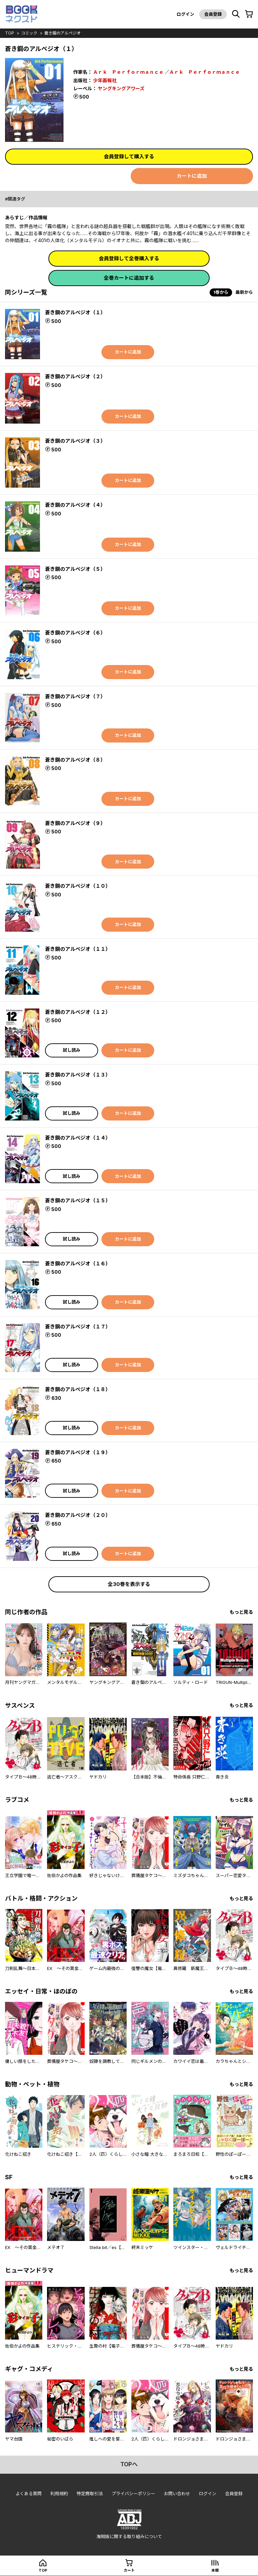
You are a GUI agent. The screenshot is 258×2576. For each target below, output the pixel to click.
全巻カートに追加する (129, 278)
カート (129, 2570)
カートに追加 (192, 176)
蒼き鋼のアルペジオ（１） (75, 312)
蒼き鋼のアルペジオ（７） (75, 696)
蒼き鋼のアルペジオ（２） (75, 376)
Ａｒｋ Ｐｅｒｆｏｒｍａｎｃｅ (128, 72)
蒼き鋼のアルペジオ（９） (75, 823)
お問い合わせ (177, 2493)
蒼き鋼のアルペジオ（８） (75, 760)
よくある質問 (28, 2493)
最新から (244, 292)
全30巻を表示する (129, 1584)
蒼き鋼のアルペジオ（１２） (78, 1012)
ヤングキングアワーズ (121, 88)
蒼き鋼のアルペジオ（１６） (78, 1263)
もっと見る (241, 1612)
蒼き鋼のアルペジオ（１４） (78, 1138)
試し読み (71, 1050)
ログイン (185, 14)
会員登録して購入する (129, 156)
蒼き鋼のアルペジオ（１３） (78, 1075)
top (9, 33)
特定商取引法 (90, 2493)
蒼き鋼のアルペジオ (62, 33)
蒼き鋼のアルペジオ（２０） (78, 1515)
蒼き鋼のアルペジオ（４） (75, 505)
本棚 (215, 2570)
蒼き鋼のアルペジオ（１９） (78, 1452)
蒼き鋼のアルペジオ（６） (75, 632)
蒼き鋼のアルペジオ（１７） (78, 1326)
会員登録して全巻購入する (129, 258)
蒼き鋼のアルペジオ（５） (75, 569)
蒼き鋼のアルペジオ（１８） (78, 1389)
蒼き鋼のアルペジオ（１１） (78, 949)
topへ (129, 2464)
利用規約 (59, 2493)
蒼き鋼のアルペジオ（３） (75, 441)
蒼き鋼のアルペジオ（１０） (78, 886)
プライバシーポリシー (133, 2493)
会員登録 (213, 14)
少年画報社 (105, 80)
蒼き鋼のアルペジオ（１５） (78, 1200)
